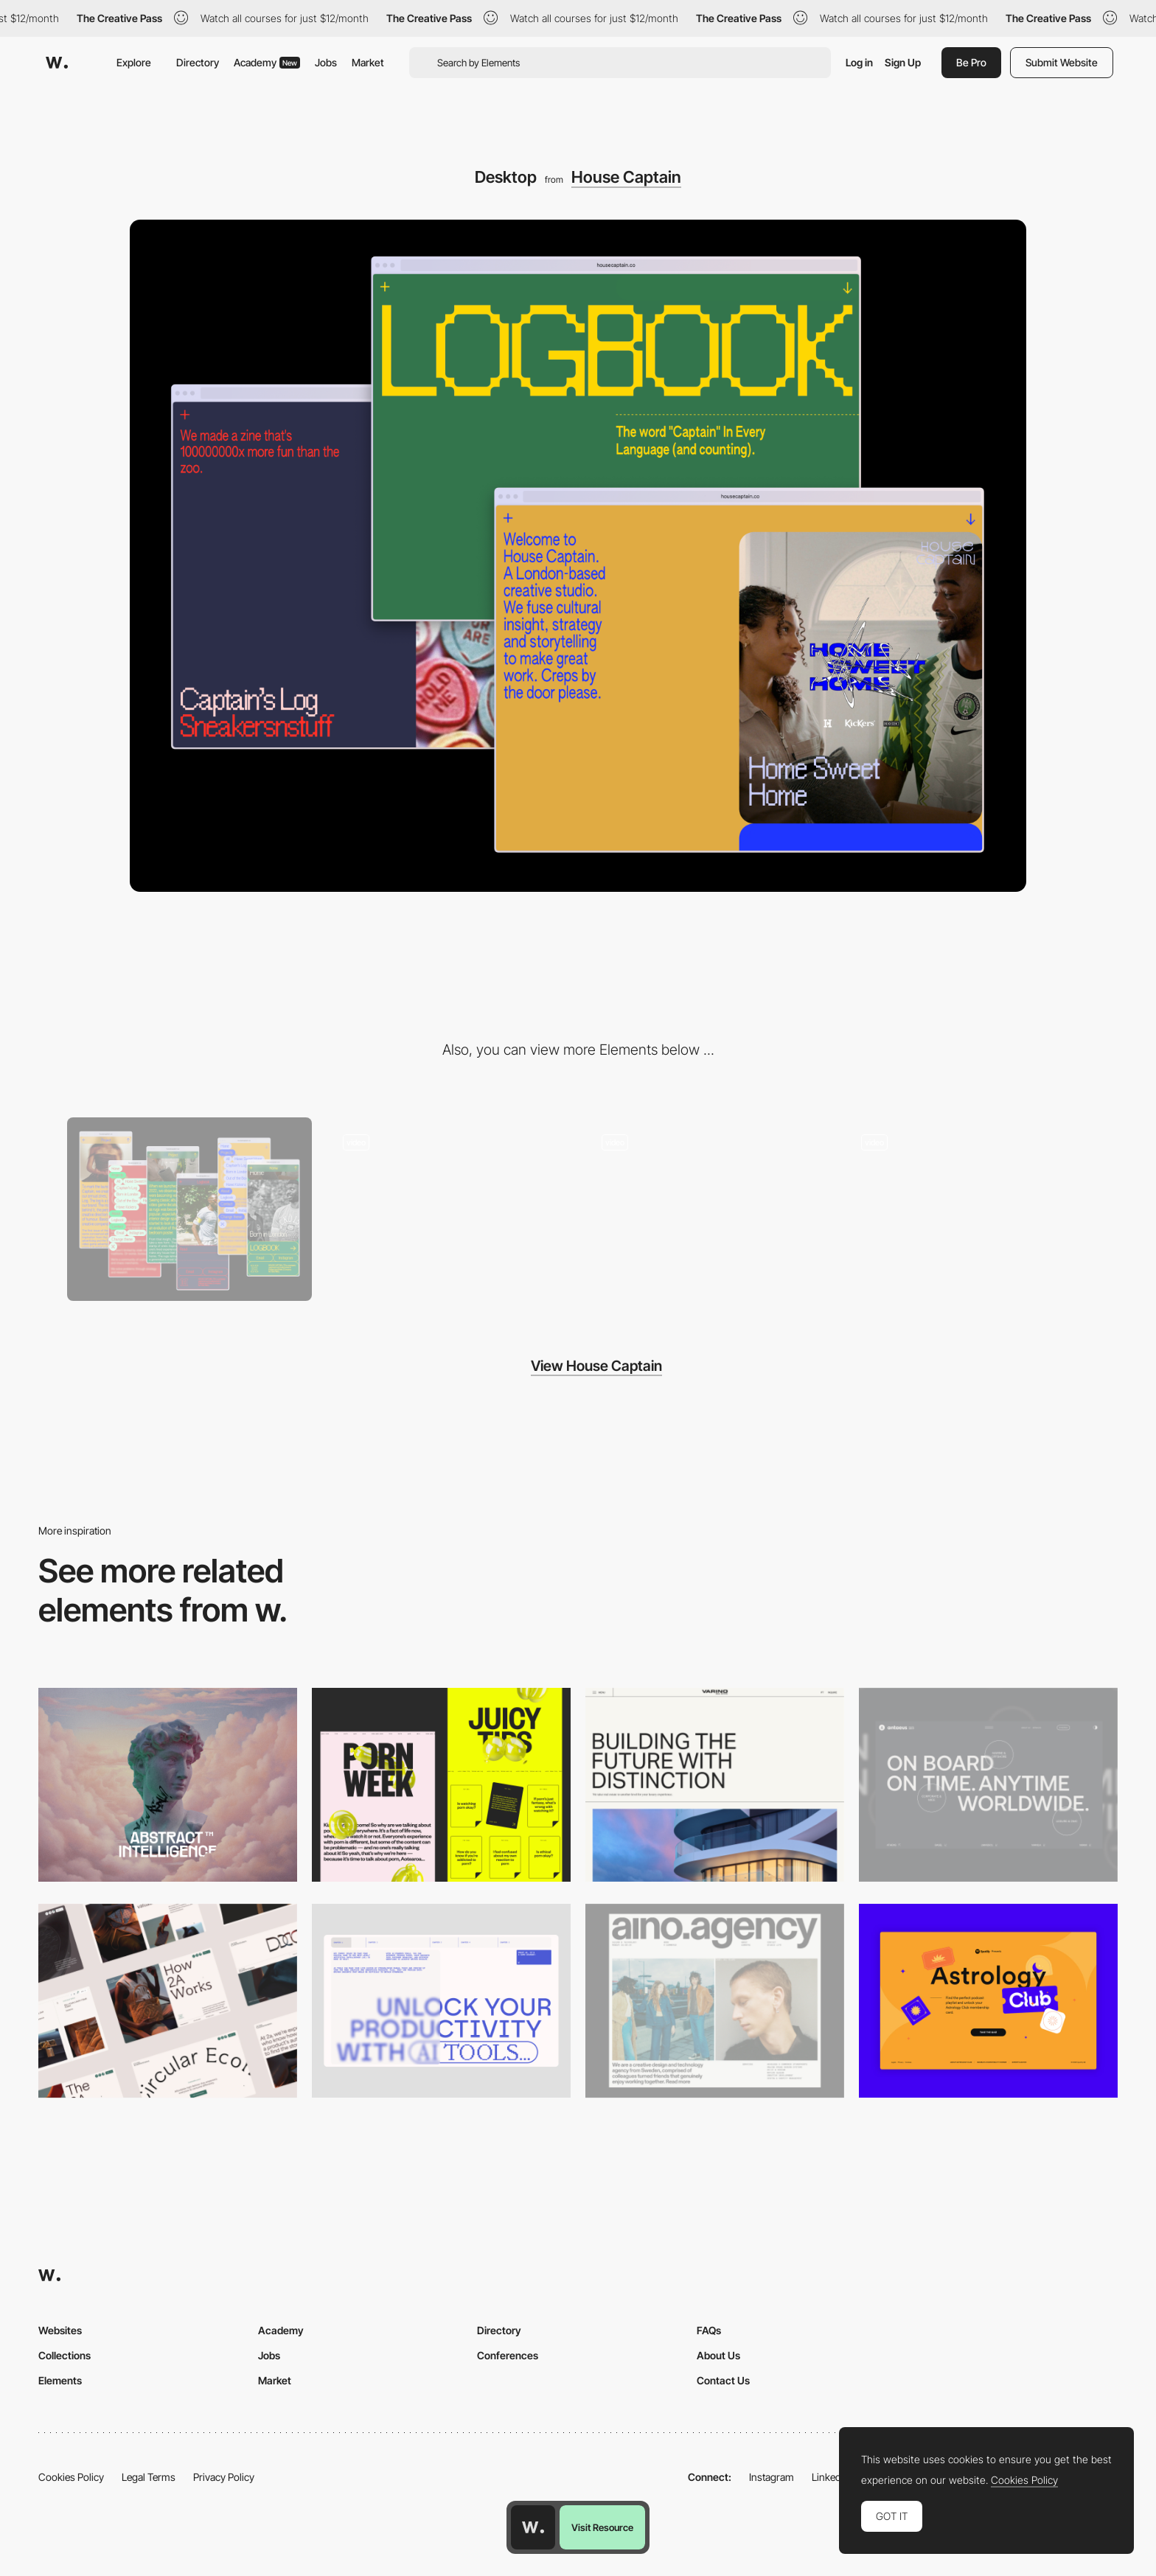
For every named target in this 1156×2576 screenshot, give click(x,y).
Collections (64, 2355)
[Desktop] (167, 1785)
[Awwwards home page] (533, 2527)
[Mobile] (189, 1209)
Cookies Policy (71, 2477)
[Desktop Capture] (988, 2001)
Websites (60, 2330)
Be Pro (971, 62)
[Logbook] (967, 1209)
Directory (197, 62)
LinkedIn (830, 2477)
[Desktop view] (441, 1785)
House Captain (626, 177)
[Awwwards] (57, 63)
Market (368, 62)
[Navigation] (449, 1209)
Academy (267, 62)
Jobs (326, 62)
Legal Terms (148, 2477)
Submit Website (1062, 62)
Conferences (507, 2355)
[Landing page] (707, 1209)
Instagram (771, 2477)
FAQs (709, 2330)
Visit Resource (602, 2527)
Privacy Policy (223, 2477)
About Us (718, 2355)
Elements (60, 2380)
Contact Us (723, 2380)
